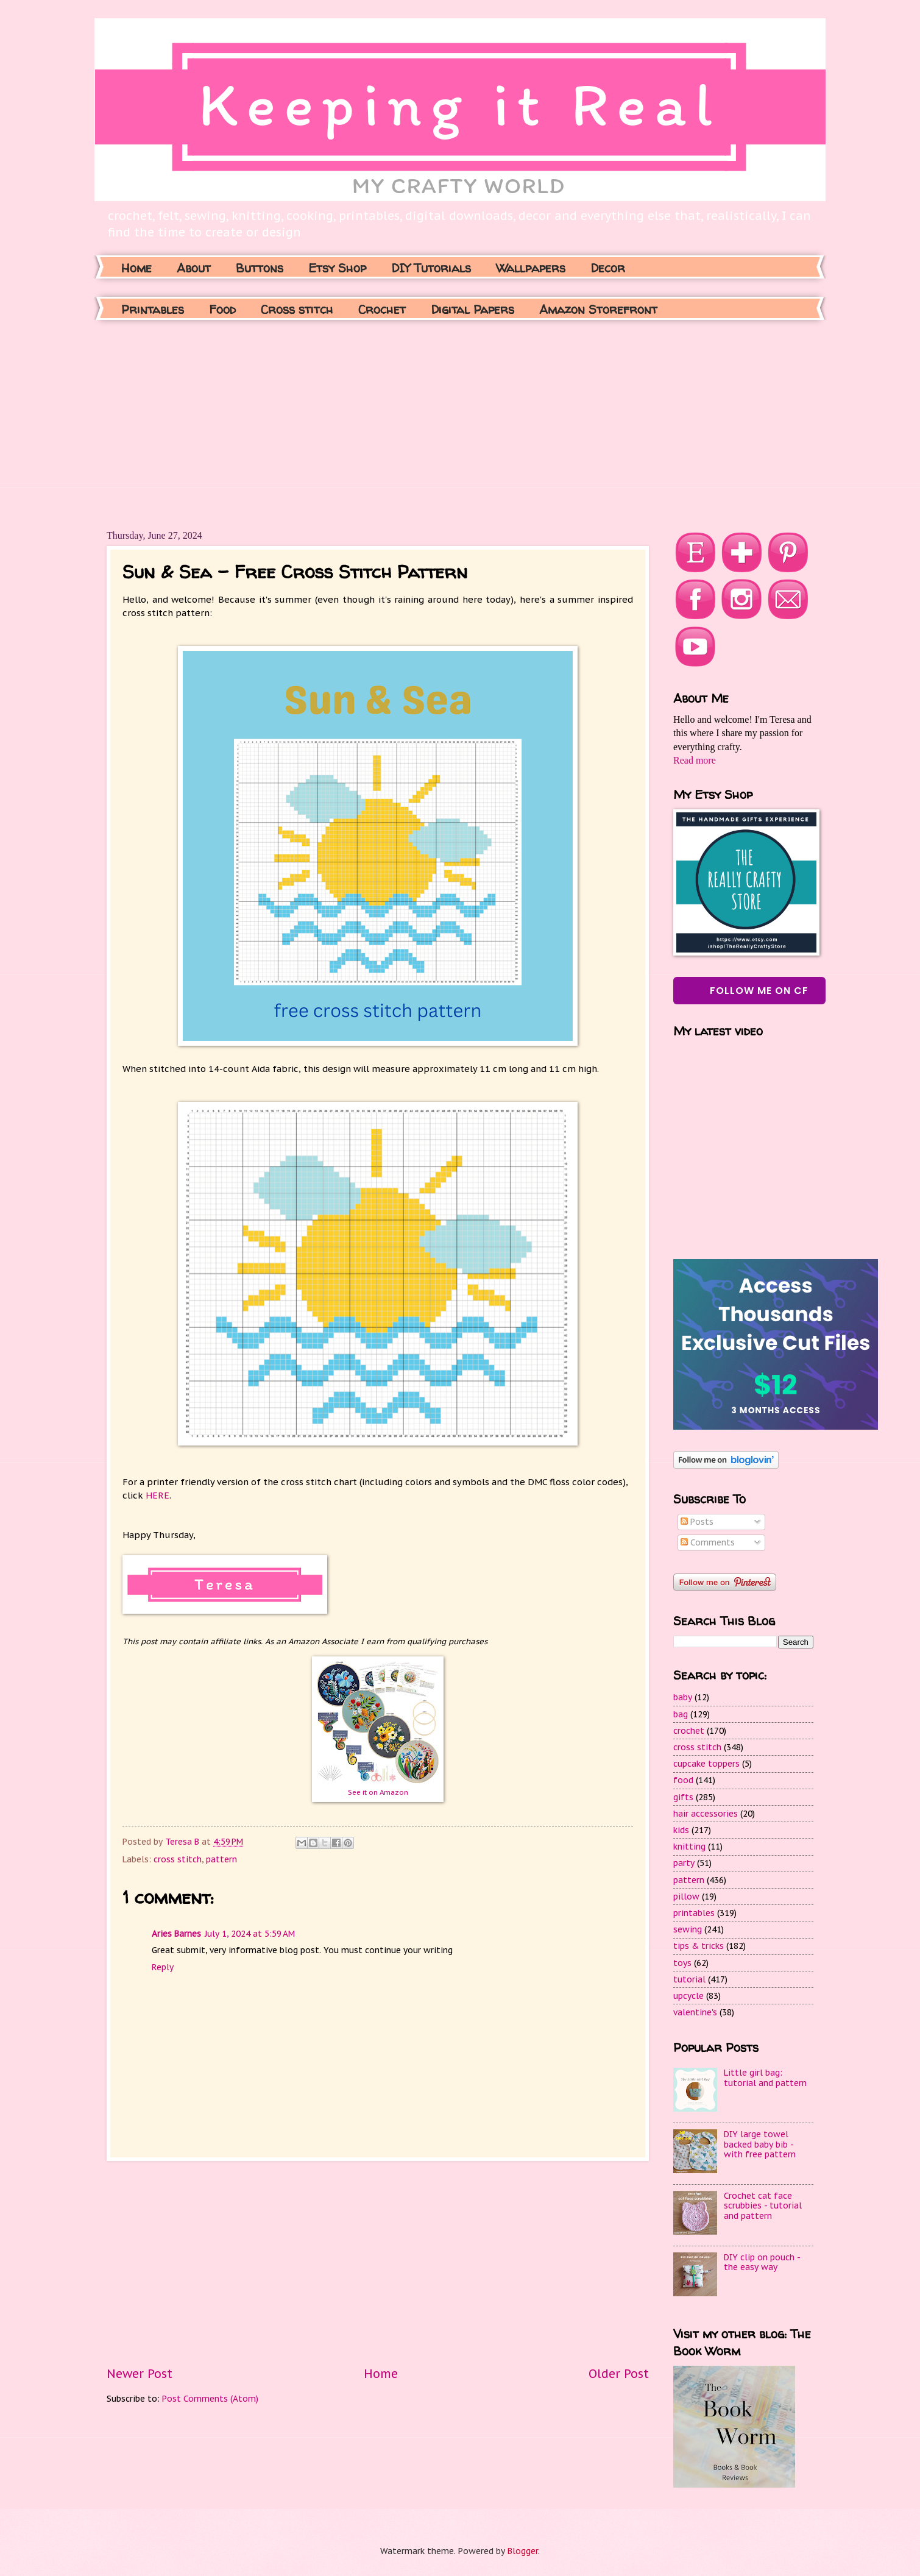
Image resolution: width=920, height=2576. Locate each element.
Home (136, 268)
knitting (689, 1846)
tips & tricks (698, 1945)
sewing (687, 1929)
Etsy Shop (337, 268)
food (683, 1780)
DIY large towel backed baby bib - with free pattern (760, 2144)
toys (682, 1962)
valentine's (695, 2012)
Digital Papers (472, 309)
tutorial (689, 1979)
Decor (607, 268)
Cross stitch (297, 309)
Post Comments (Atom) (210, 2398)
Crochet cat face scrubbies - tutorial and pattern (763, 2205)
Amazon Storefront (598, 309)
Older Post (619, 2373)
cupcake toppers (706, 1763)
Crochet (382, 309)
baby (682, 1697)
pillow (686, 1896)
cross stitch (178, 1859)
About (194, 268)
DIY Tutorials (431, 268)
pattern (221, 1859)
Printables (152, 309)
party (684, 1862)
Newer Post (139, 2373)
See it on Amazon (378, 1792)
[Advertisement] (282, 423)
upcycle (688, 1995)
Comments (708, 1542)
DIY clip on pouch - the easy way (762, 2262)
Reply (163, 1967)
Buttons (259, 268)
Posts (697, 1521)
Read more (694, 760)
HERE (157, 1495)
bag (680, 1714)
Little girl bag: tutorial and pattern (765, 2077)
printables (694, 1912)
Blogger (523, 2551)
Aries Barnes (176, 1933)
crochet (688, 1730)
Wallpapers (530, 268)
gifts (683, 1797)
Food (222, 309)
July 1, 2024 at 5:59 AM (250, 1933)
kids (681, 1830)
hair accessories (705, 1813)
